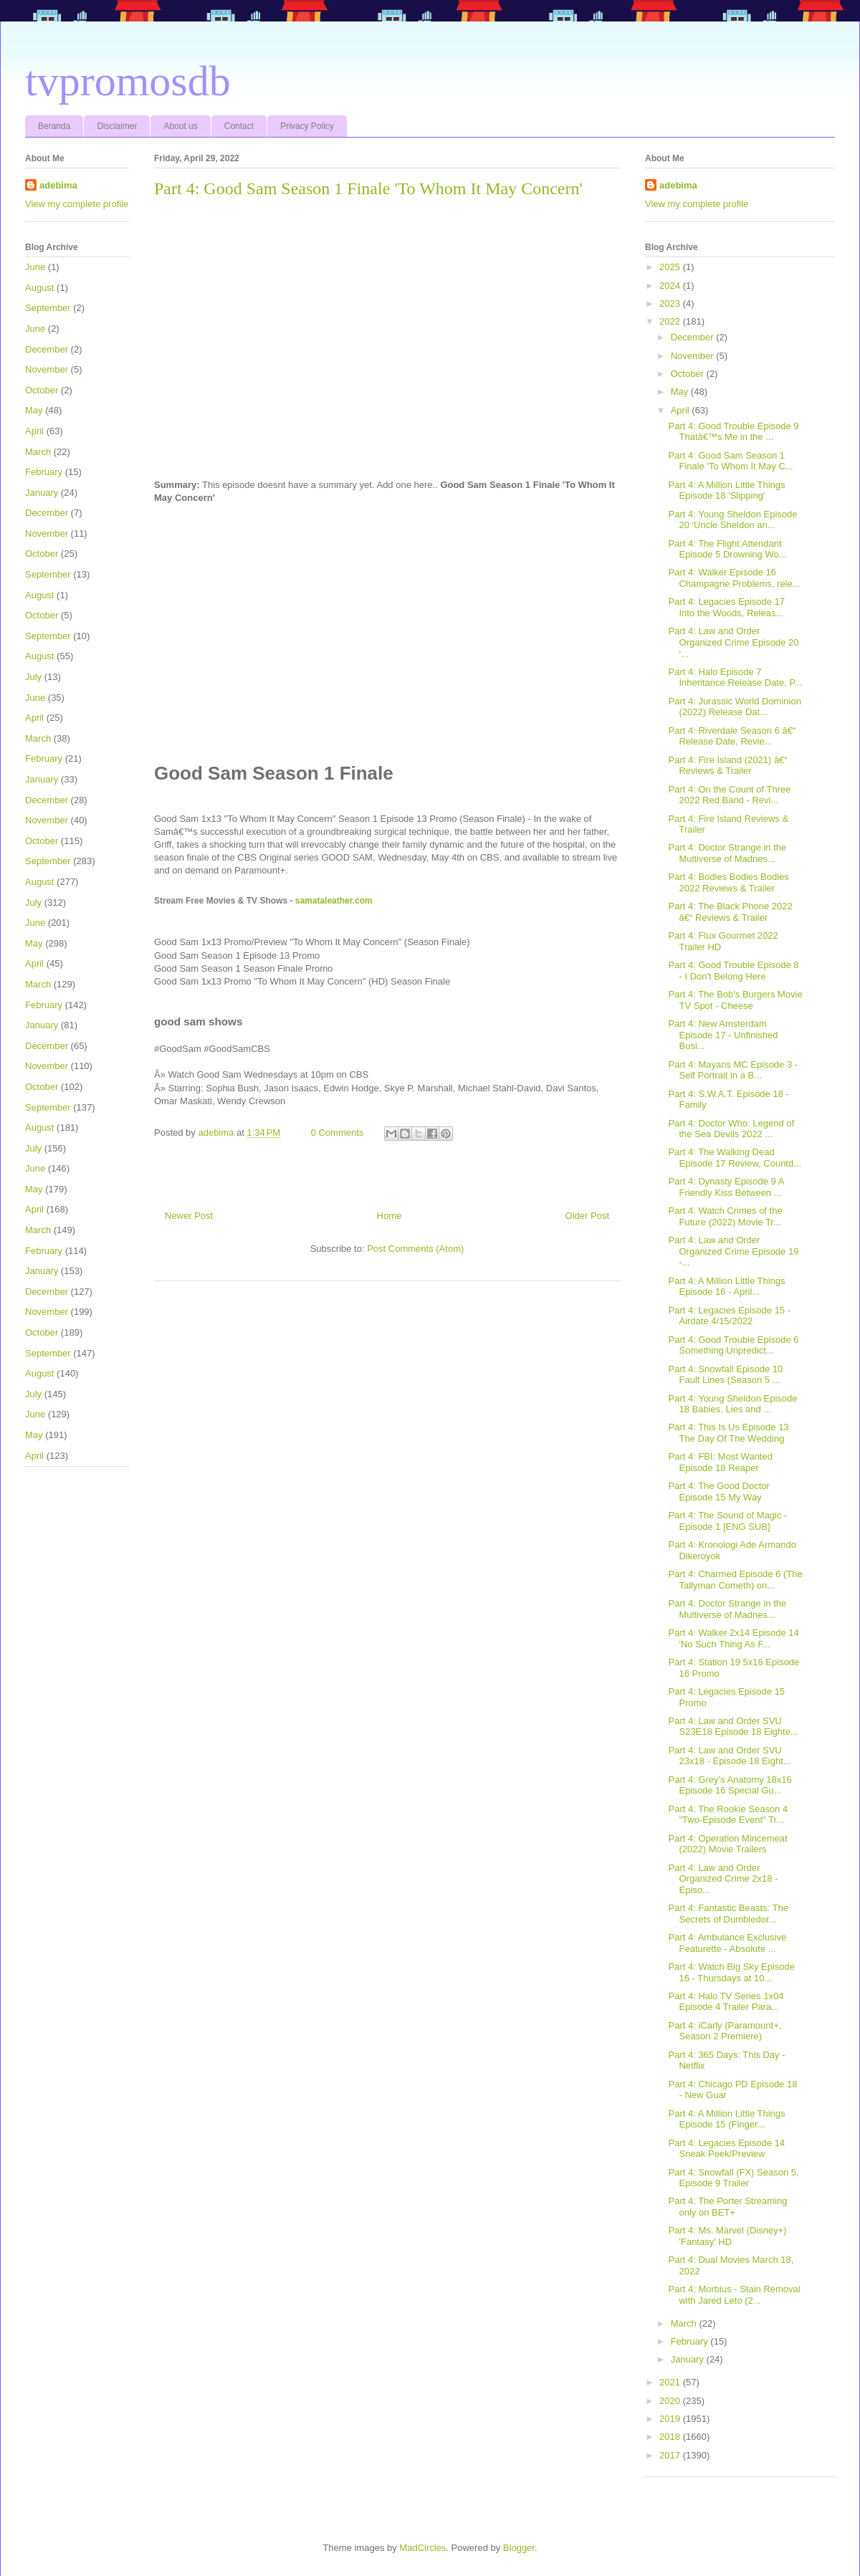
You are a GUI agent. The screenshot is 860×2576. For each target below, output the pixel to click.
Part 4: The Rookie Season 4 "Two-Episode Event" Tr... (728, 1815)
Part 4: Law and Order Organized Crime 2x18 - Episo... (723, 1878)
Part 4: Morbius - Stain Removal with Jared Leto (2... (734, 2295)
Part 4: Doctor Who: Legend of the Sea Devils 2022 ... (731, 1129)
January (41, 492)
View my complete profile (76, 203)
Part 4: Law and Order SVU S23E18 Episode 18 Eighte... (733, 1726)
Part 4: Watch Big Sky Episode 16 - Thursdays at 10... (731, 1972)
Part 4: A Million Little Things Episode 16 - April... (726, 1286)
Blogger (519, 2547)
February (43, 471)
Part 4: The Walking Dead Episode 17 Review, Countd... (734, 1157)
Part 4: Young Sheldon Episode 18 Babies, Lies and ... (732, 1404)
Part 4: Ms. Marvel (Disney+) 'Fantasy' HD (727, 2236)
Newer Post (189, 1215)
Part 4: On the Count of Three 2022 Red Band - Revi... (729, 795)
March (38, 451)
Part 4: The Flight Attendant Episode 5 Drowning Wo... (727, 549)
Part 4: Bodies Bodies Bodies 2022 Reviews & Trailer (728, 882)
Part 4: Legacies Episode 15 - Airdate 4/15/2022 (729, 1316)
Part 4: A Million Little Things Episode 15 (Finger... (726, 2119)
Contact (239, 126)
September (48, 307)
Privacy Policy (307, 126)
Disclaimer (117, 126)
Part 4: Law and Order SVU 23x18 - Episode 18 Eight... (729, 1756)
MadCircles (422, 2547)
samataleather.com (334, 901)
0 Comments (337, 1132)
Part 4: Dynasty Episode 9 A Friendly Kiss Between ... (725, 1187)
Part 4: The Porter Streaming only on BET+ (727, 2207)
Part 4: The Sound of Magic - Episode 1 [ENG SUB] (727, 1521)
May (34, 410)
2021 (671, 2382)
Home (389, 1215)
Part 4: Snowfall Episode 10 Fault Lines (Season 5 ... (725, 1375)
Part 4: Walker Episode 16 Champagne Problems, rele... (734, 578)
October (41, 390)
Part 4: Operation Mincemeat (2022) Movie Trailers (727, 1844)
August (39, 287)
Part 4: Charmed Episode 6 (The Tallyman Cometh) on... (735, 1580)
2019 (671, 2418)
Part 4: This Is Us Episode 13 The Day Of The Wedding (728, 1433)
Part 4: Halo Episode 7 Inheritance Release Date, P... (735, 677)
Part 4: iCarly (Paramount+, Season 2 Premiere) (724, 2031)
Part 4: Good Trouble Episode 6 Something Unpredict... (733, 1345)
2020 (671, 2400)
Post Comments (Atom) (415, 1248)
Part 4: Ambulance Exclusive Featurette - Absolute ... (727, 1943)
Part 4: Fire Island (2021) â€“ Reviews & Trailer (727, 766)
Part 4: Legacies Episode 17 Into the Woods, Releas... (726, 607)
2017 (671, 2455)
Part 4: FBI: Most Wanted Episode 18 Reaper (720, 1462)
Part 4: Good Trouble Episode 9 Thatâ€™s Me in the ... (733, 432)
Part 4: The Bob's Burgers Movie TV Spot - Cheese (735, 1000)
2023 (671, 303)
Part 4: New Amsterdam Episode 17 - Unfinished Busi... (723, 1034)
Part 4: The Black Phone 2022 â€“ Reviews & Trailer (730, 912)
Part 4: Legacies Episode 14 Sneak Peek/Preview (726, 2148)
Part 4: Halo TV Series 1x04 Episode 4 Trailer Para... (725, 2002)
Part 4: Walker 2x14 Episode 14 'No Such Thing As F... (733, 1638)
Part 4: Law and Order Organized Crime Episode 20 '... (733, 642)
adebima (58, 185)
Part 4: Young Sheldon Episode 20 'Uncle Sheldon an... (732, 520)
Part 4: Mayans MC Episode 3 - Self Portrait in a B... (733, 1070)
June (35, 267)
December (46, 349)
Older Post (587, 1215)
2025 (671, 267)
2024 (671, 285)
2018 (671, 2436)
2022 (671, 321)
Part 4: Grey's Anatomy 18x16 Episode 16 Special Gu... (729, 1785)
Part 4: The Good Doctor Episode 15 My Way (718, 1491)
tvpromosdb (128, 81)
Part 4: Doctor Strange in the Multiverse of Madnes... (727, 853)
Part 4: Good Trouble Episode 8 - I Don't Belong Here (733, 970)
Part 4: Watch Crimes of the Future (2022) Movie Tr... (725, 1216)
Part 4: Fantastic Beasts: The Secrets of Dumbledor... (728, 1913)
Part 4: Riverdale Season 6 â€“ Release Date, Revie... (732, 736)
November (46, 369)
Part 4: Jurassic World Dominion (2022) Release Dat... (734, 707)
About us (180, 126)
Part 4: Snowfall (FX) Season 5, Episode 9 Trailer (733, 2178)
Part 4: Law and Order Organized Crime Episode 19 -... (733, 1251)
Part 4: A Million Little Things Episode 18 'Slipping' (726, 490)
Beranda (54, 126)
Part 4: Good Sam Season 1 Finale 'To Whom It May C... (730, 461)
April (34, 431)
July (33, 676)
